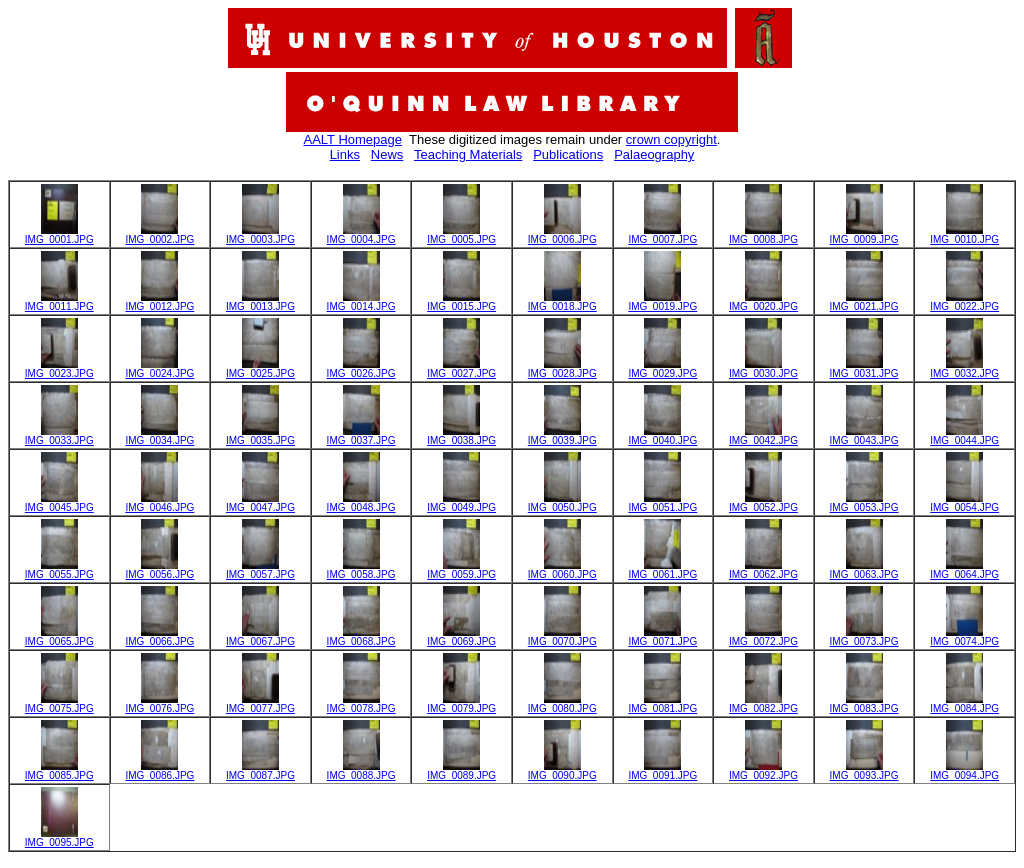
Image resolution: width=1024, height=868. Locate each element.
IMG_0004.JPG (361, 235)
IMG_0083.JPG (864, 704)
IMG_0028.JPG (562, 369)
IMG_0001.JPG (59, 235)
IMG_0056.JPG (159, 570)
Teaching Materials (468, 154)
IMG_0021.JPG (864, 302)
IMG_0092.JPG (763, 771)
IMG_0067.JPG (260, 637)
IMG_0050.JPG (562, 503)
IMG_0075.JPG (59, 704)
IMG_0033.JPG (59, 436)
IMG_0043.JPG (864, 436)
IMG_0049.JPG (461, 503)
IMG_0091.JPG (662, 771)
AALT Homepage (353, 139)
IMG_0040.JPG (662, 436)
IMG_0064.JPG (964, 570)
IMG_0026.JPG (361, 369)
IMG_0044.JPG (964, 436)
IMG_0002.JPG (159, 235)
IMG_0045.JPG (59, 503)
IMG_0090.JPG (562, 771)
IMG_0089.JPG (461, 771)
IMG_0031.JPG (864, 369)
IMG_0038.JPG (461, 436)
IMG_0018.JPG (562, 302)
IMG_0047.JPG (260, 503)
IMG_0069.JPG (461, 637)
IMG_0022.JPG (964, 302)
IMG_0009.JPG (864, 235)
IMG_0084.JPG (964, 704)
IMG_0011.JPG (59, 302)
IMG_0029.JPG (662, 369)
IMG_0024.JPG (159, 369)
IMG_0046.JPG (159, 503)
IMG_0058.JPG (361, 570)
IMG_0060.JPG (562, 570)
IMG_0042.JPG (763, 436)
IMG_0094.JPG (964, 771)
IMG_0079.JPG (461, 704)
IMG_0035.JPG (260, 436)
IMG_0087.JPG (260, 771)
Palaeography (654, 154)
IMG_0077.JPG (260, 704)
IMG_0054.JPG (964, 503)
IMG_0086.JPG (159, 771)
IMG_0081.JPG (662, 704)
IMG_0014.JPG (361, 302)
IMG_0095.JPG (59, 838)
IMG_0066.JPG (159, 637)
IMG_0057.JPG (260, 570)
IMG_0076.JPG (159, 704)
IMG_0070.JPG (562, 637)
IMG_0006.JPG (562, 235)
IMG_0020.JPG (763, 302)
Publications (568, 154)
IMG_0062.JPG (763, 570)
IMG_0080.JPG (562, 704)
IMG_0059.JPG (461, 570)
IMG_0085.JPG (59, 771)
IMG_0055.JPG (59, 570)
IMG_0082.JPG (763, 704)
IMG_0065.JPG (59, 637)
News (387, 154)
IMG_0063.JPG (864, 570)
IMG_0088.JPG (361, 771)
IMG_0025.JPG (260, 369)
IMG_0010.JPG (964, 235)
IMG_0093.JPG (864, 771)
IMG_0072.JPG (763, 637)
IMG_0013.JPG (260, 302)
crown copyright (671, 139)
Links (345, 154)
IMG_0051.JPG (662, 503)
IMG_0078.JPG (361, 704)
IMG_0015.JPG (461, 302)
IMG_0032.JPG (964, 369)
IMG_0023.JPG (59, 369)
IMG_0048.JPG (361, 503)
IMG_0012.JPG (159, 302)
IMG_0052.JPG (763, 503)
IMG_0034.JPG (159, 436)
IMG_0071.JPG (662, 637)
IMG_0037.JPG (361, 436)
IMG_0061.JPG (662, 570)
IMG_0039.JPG (562, 436)
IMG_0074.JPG (964, 637)
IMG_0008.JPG (763, 235)
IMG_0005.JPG (461, 235)
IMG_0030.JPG (763, 369)
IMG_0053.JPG (864, 503)
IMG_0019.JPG (662, 302)
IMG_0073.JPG (864, 637)
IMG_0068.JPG (361, 637)
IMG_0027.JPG (461, 369)
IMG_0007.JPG (662, 235)
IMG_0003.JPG (260, 235)
